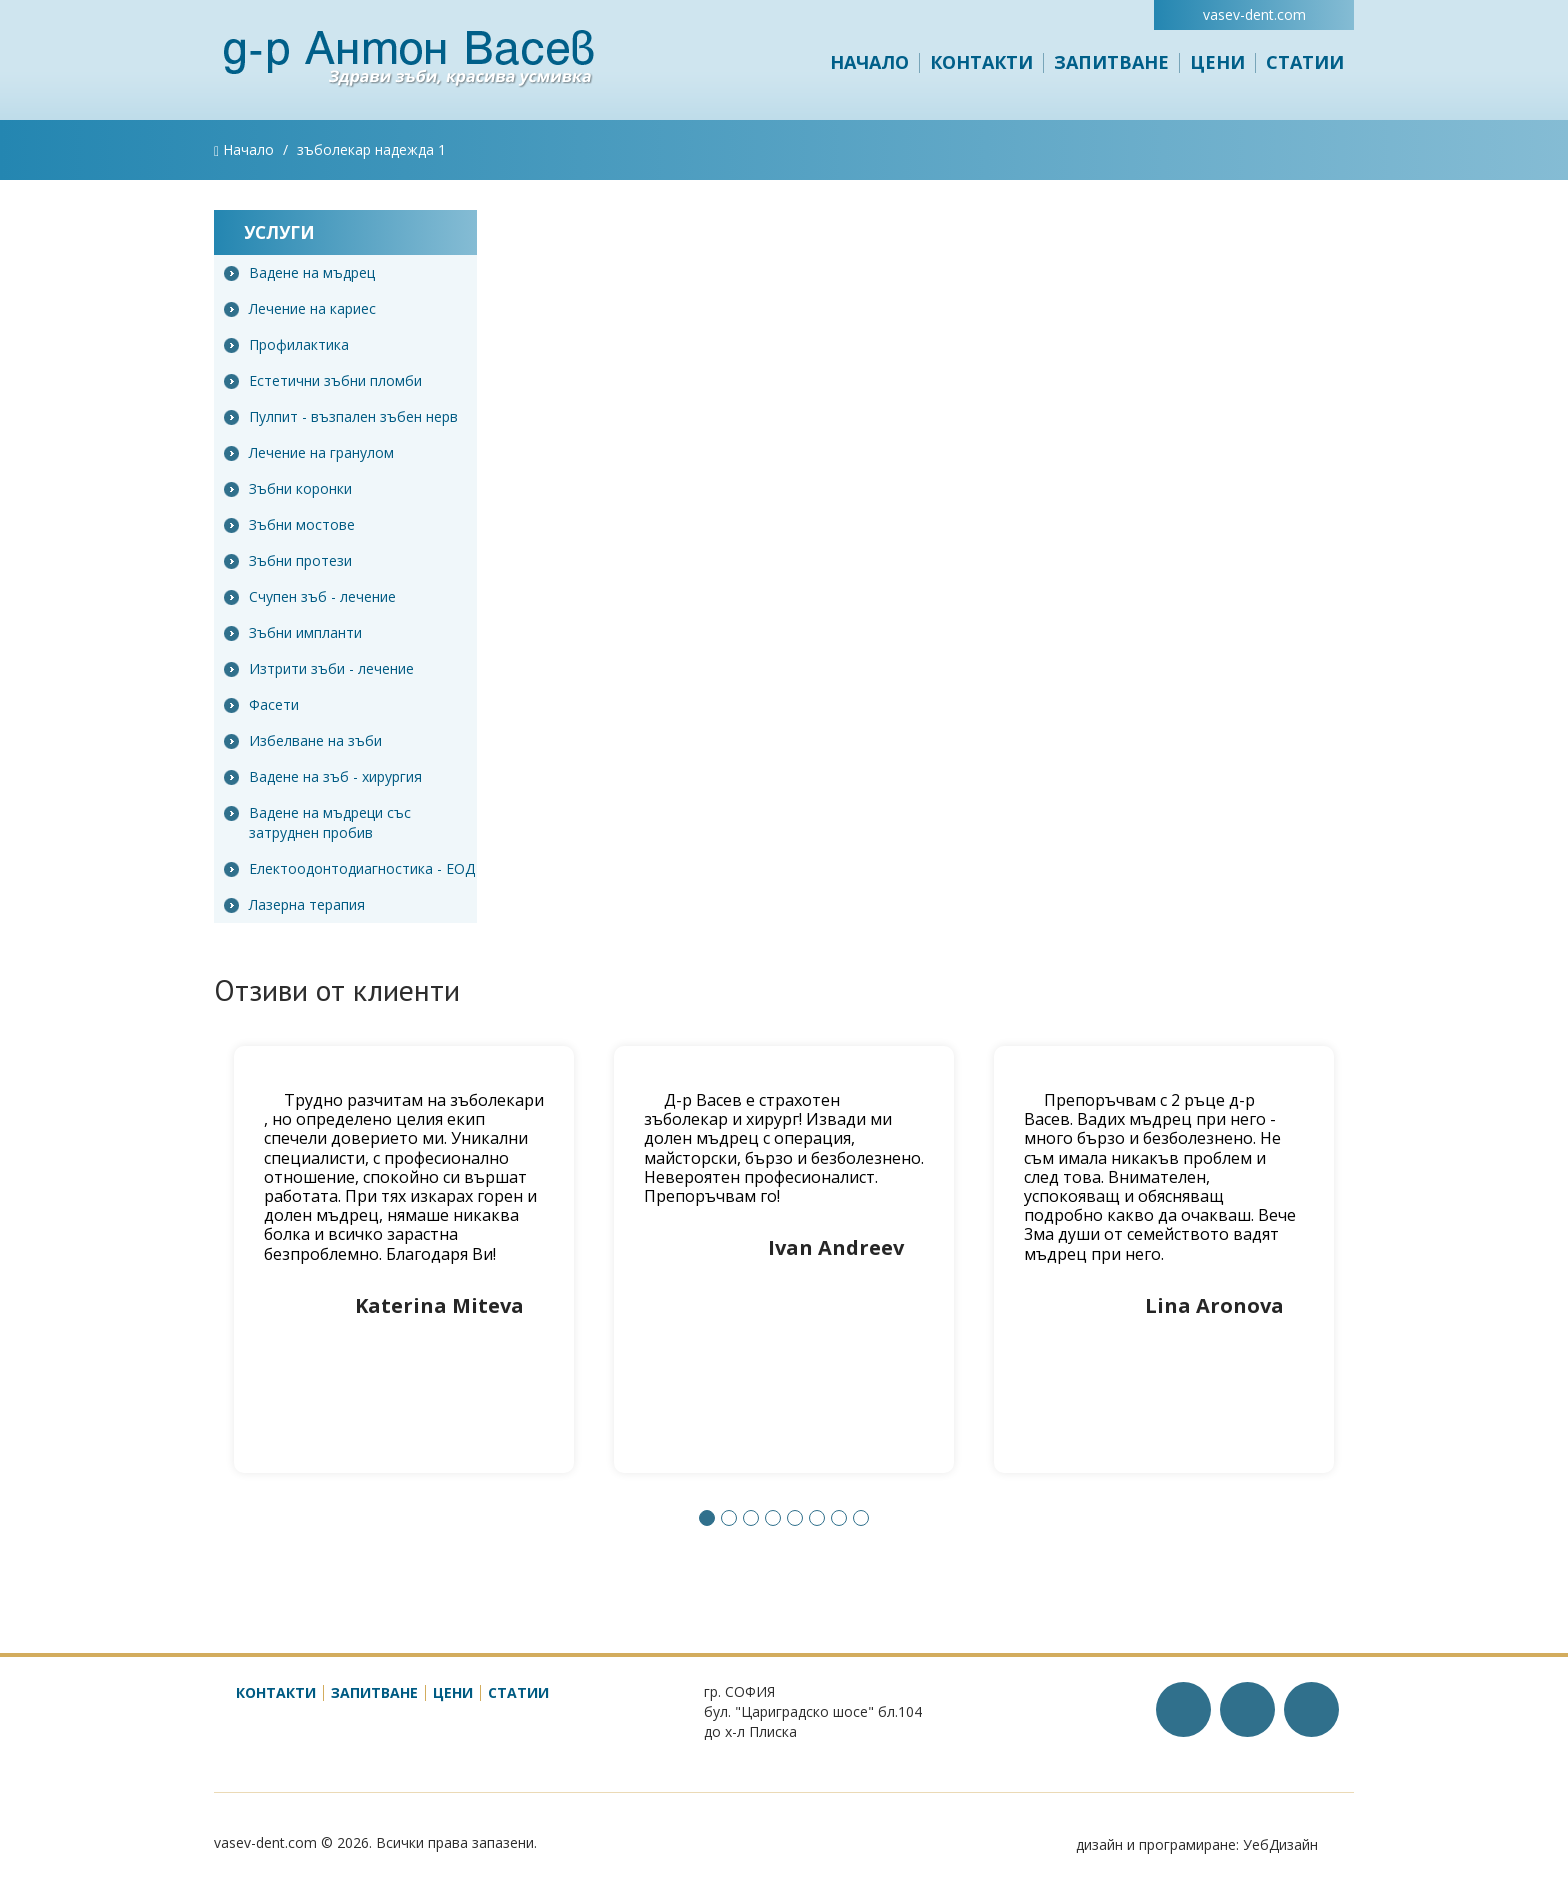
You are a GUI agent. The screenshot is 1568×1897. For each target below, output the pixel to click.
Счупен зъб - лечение (310, 596)
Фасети (261, 704)
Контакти (981, 62)
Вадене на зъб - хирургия (323, 776)
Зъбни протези (288, 560)
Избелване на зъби (303, 740)
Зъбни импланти (293, 632)
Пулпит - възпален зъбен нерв (341, 416)
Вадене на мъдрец (299, 272)
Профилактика (286, 344)
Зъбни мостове (289, 524)
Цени (1217, 62)
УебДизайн (1280, 1844)
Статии (1305, 62)
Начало (869, 62)
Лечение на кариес (300, 308)
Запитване (1111, 62)
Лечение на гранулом (309, 452)
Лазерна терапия (294, 904)
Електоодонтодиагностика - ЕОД (349, 868)
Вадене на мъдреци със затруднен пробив (317, 822)
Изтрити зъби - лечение (319, 668)
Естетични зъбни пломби (323, 380)
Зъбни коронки (288, 488)
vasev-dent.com (1254, 14)
